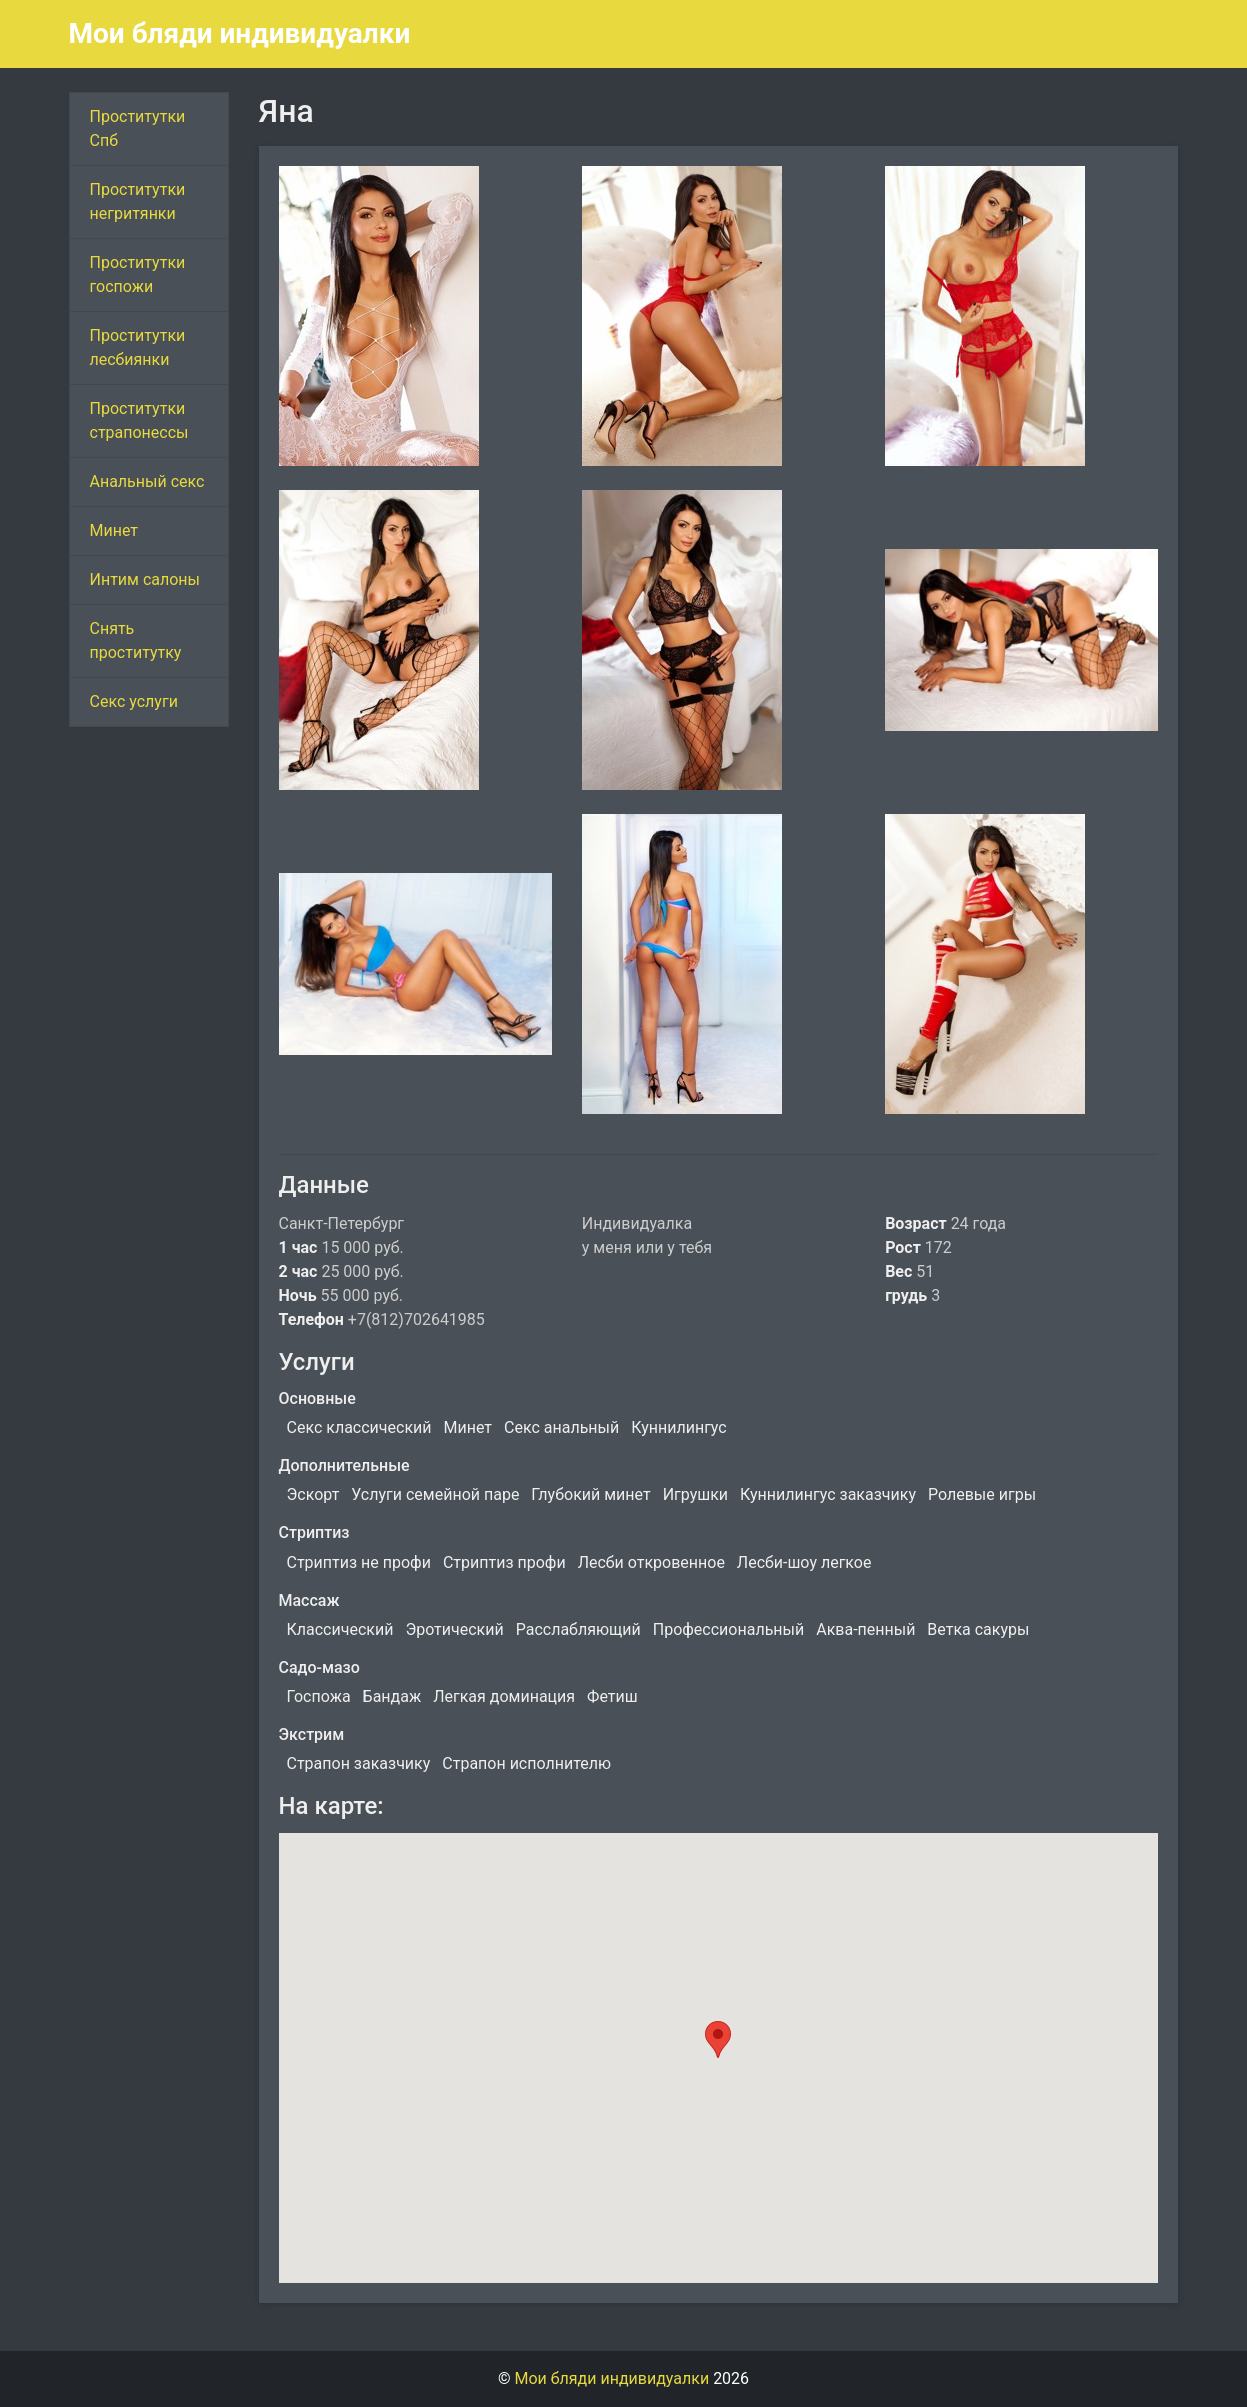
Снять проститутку (136, 640)
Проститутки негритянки (138, 201)
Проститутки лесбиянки (138, 347)
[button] (718, 2039)
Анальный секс (147, 481)
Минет (114, 530)
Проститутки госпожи (138, 274)
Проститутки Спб (138, 128)
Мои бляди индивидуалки (240, 33)
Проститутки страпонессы (139, 420)
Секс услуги (134, 701)
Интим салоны (145, 579)
